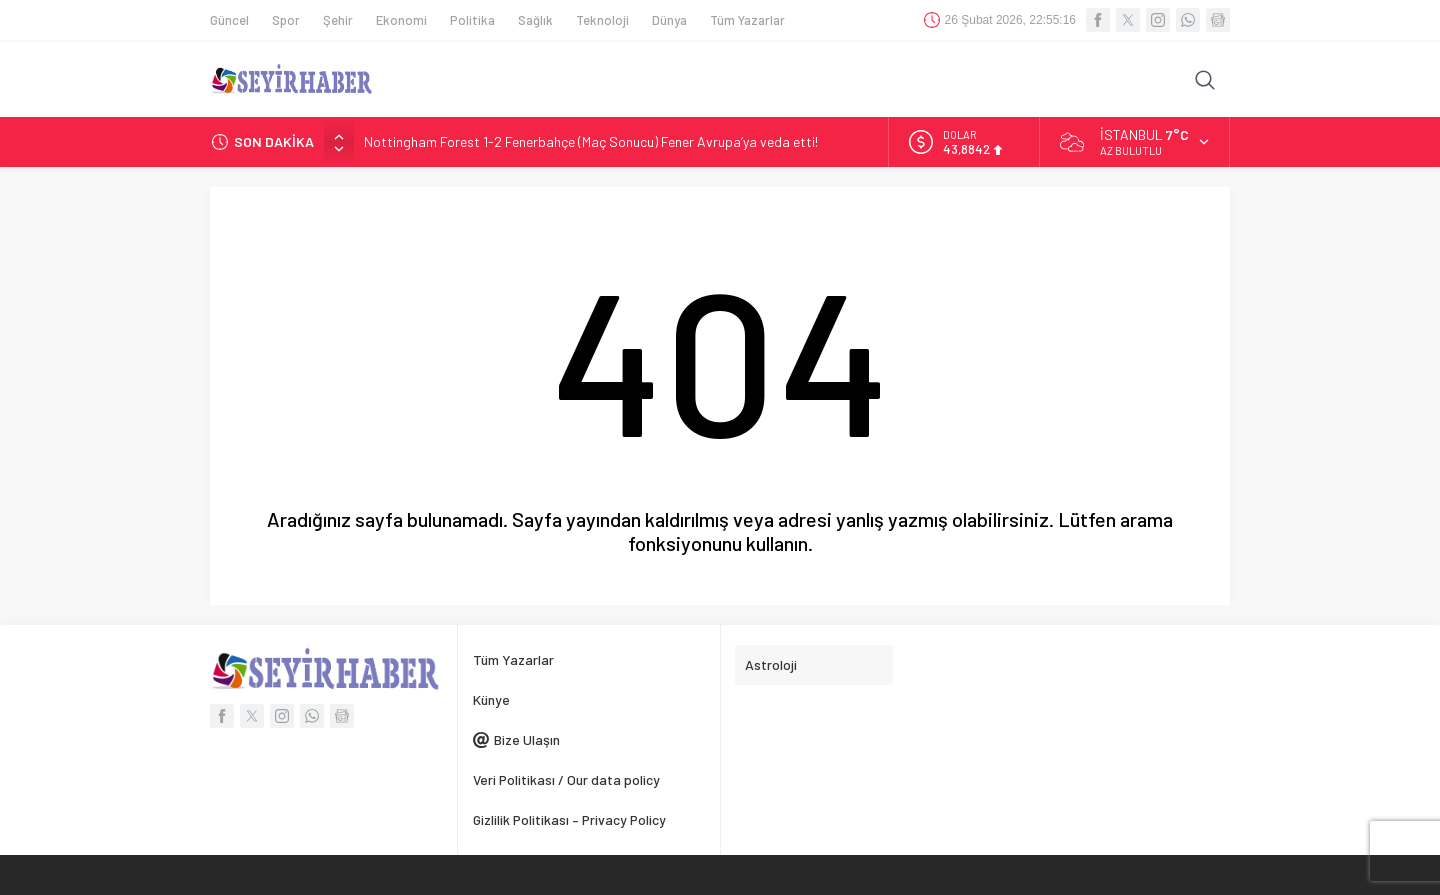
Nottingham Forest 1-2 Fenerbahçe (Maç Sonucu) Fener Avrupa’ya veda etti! (591, 141)
